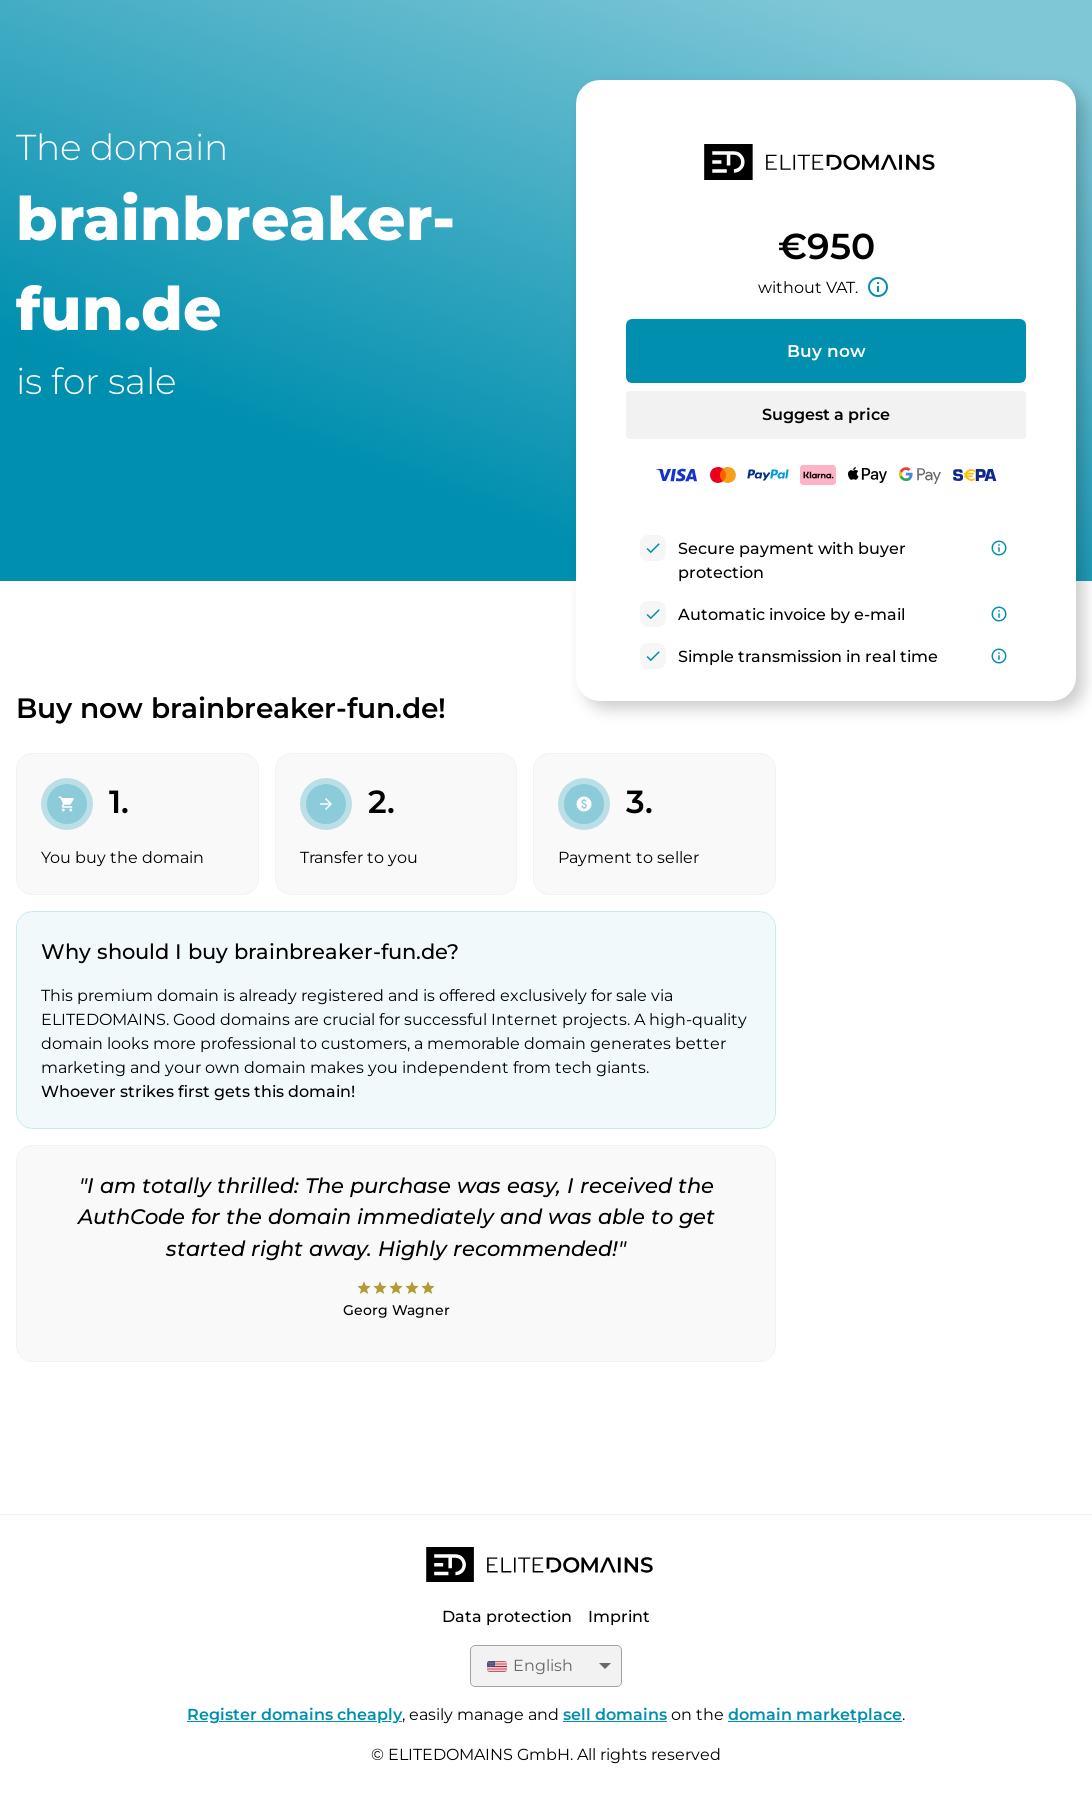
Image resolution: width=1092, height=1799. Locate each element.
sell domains (615, 1714)
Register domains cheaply (294, 1714)
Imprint (619, 1616)
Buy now (826, 351)
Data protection (507, 1616)
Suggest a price (826, 414)
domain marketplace (815, 1714)
